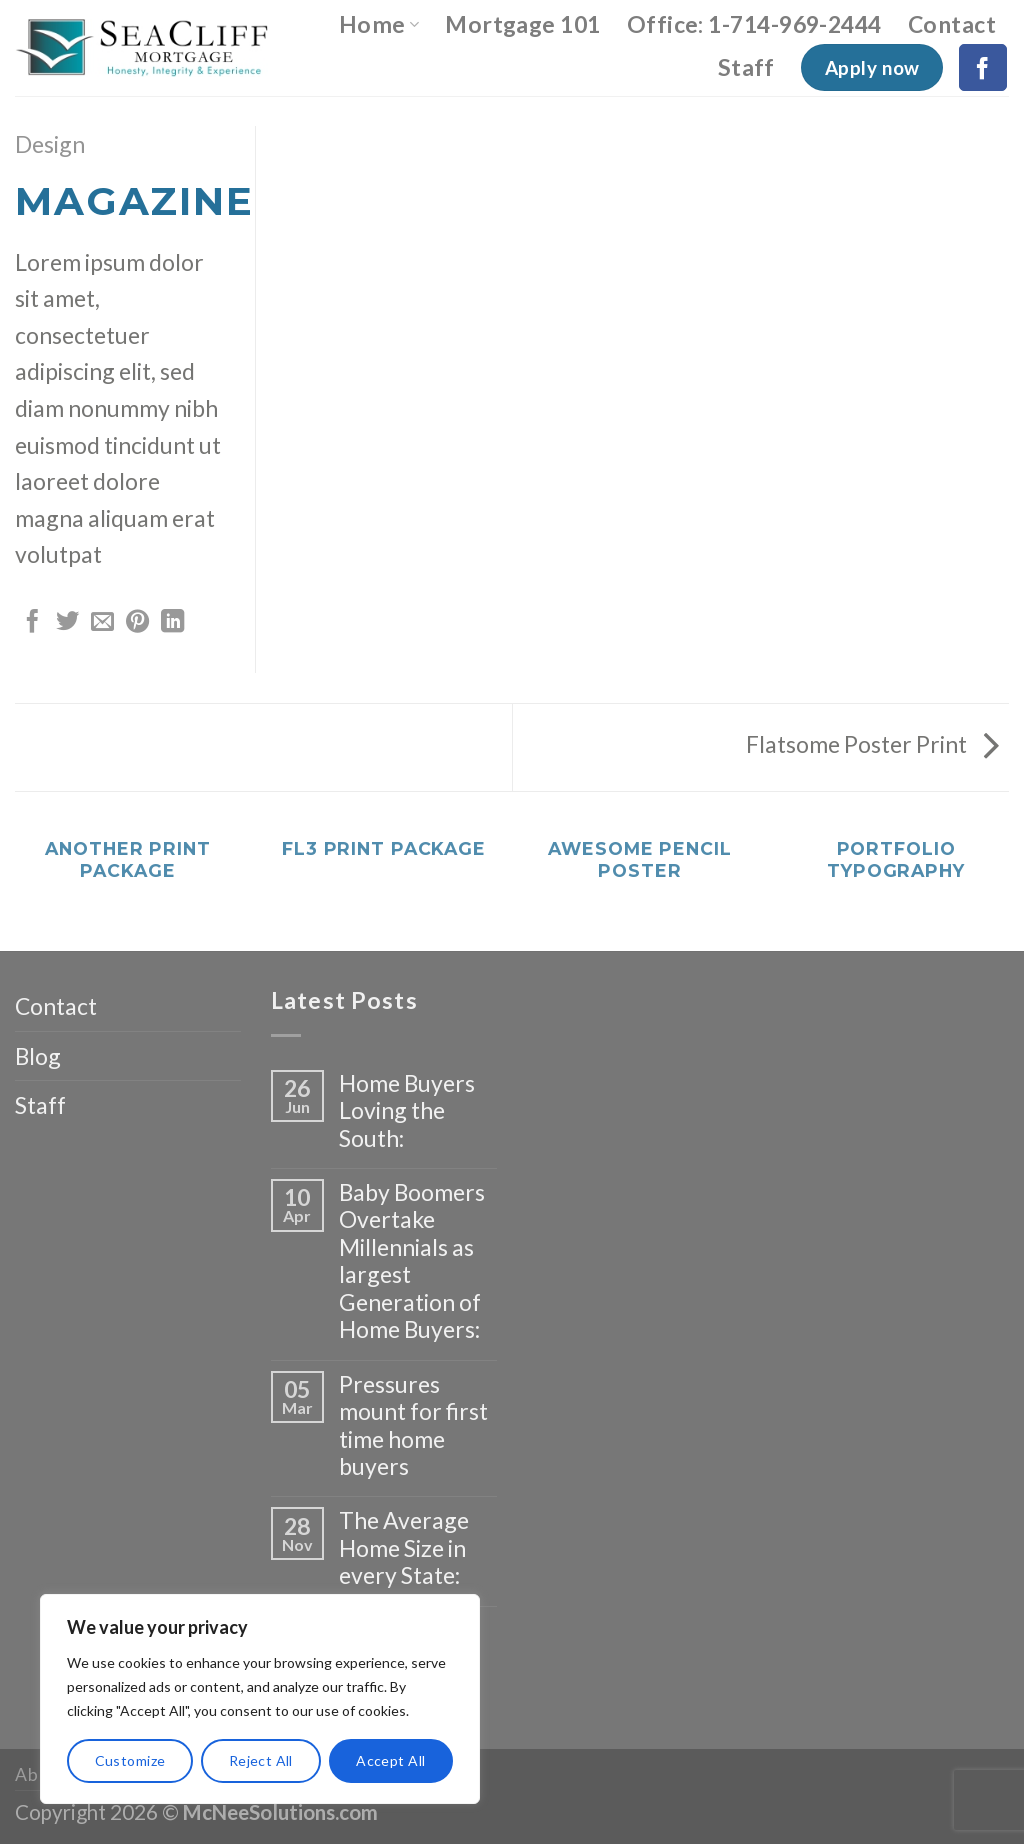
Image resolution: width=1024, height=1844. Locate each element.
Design (50, 144)
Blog (38, 1056)
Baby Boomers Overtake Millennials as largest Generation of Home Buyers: (412, 1261)
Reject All (261, 1760)
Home (379, 24)
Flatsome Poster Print (872, 744)
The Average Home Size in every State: (404, 1548)
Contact (952, 24)
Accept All (390, 1760)
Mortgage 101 (523, 24)
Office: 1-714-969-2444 (754, 24)
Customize (130, 1760)
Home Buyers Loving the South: (407, 1111)
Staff (746, 67)
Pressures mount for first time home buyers (413, 1425)
